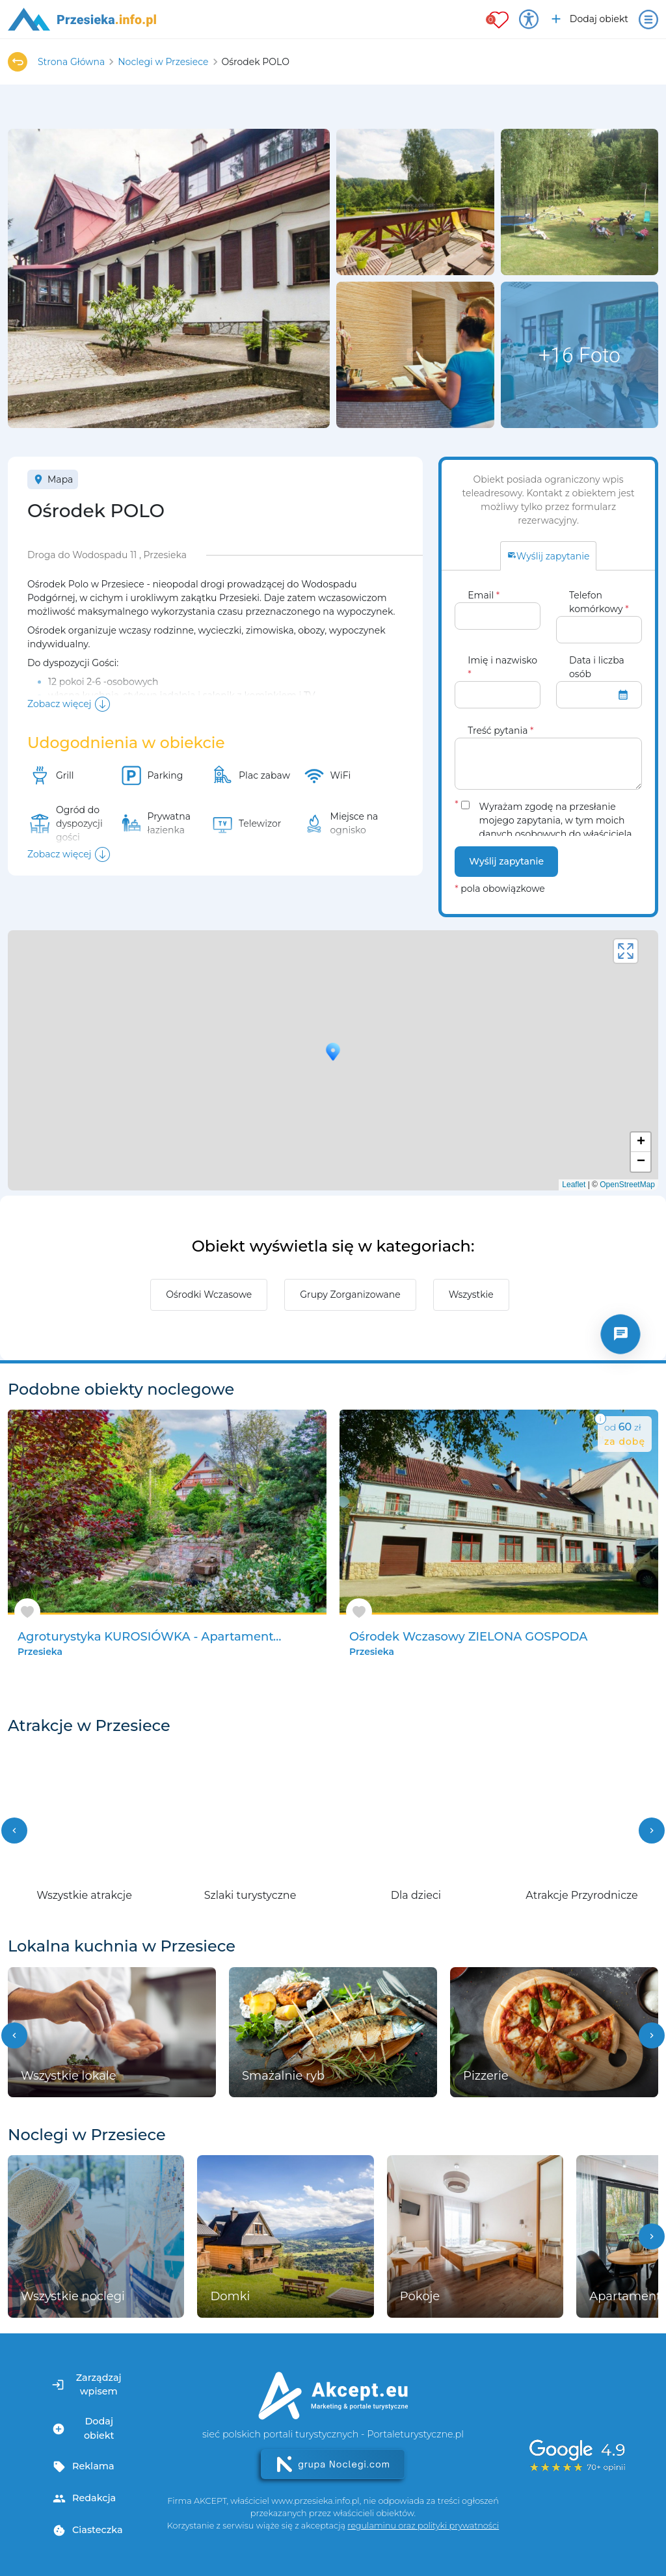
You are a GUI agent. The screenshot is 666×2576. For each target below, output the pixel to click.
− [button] (641, 1162)
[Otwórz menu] (648, 19)
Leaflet (573, 1184)
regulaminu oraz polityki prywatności (423, 2525)
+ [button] (641, 1142)
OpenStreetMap (627, 1184)
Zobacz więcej (59, 704)
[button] (14, 1831)
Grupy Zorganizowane (350, 1294)
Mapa (53, 479)
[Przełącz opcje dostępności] (529, 19)
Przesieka (40, 1651)
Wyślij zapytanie (506, 861)
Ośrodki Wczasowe (209, 1294)
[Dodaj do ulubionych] (27, 1611)
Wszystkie (471, 1294)
